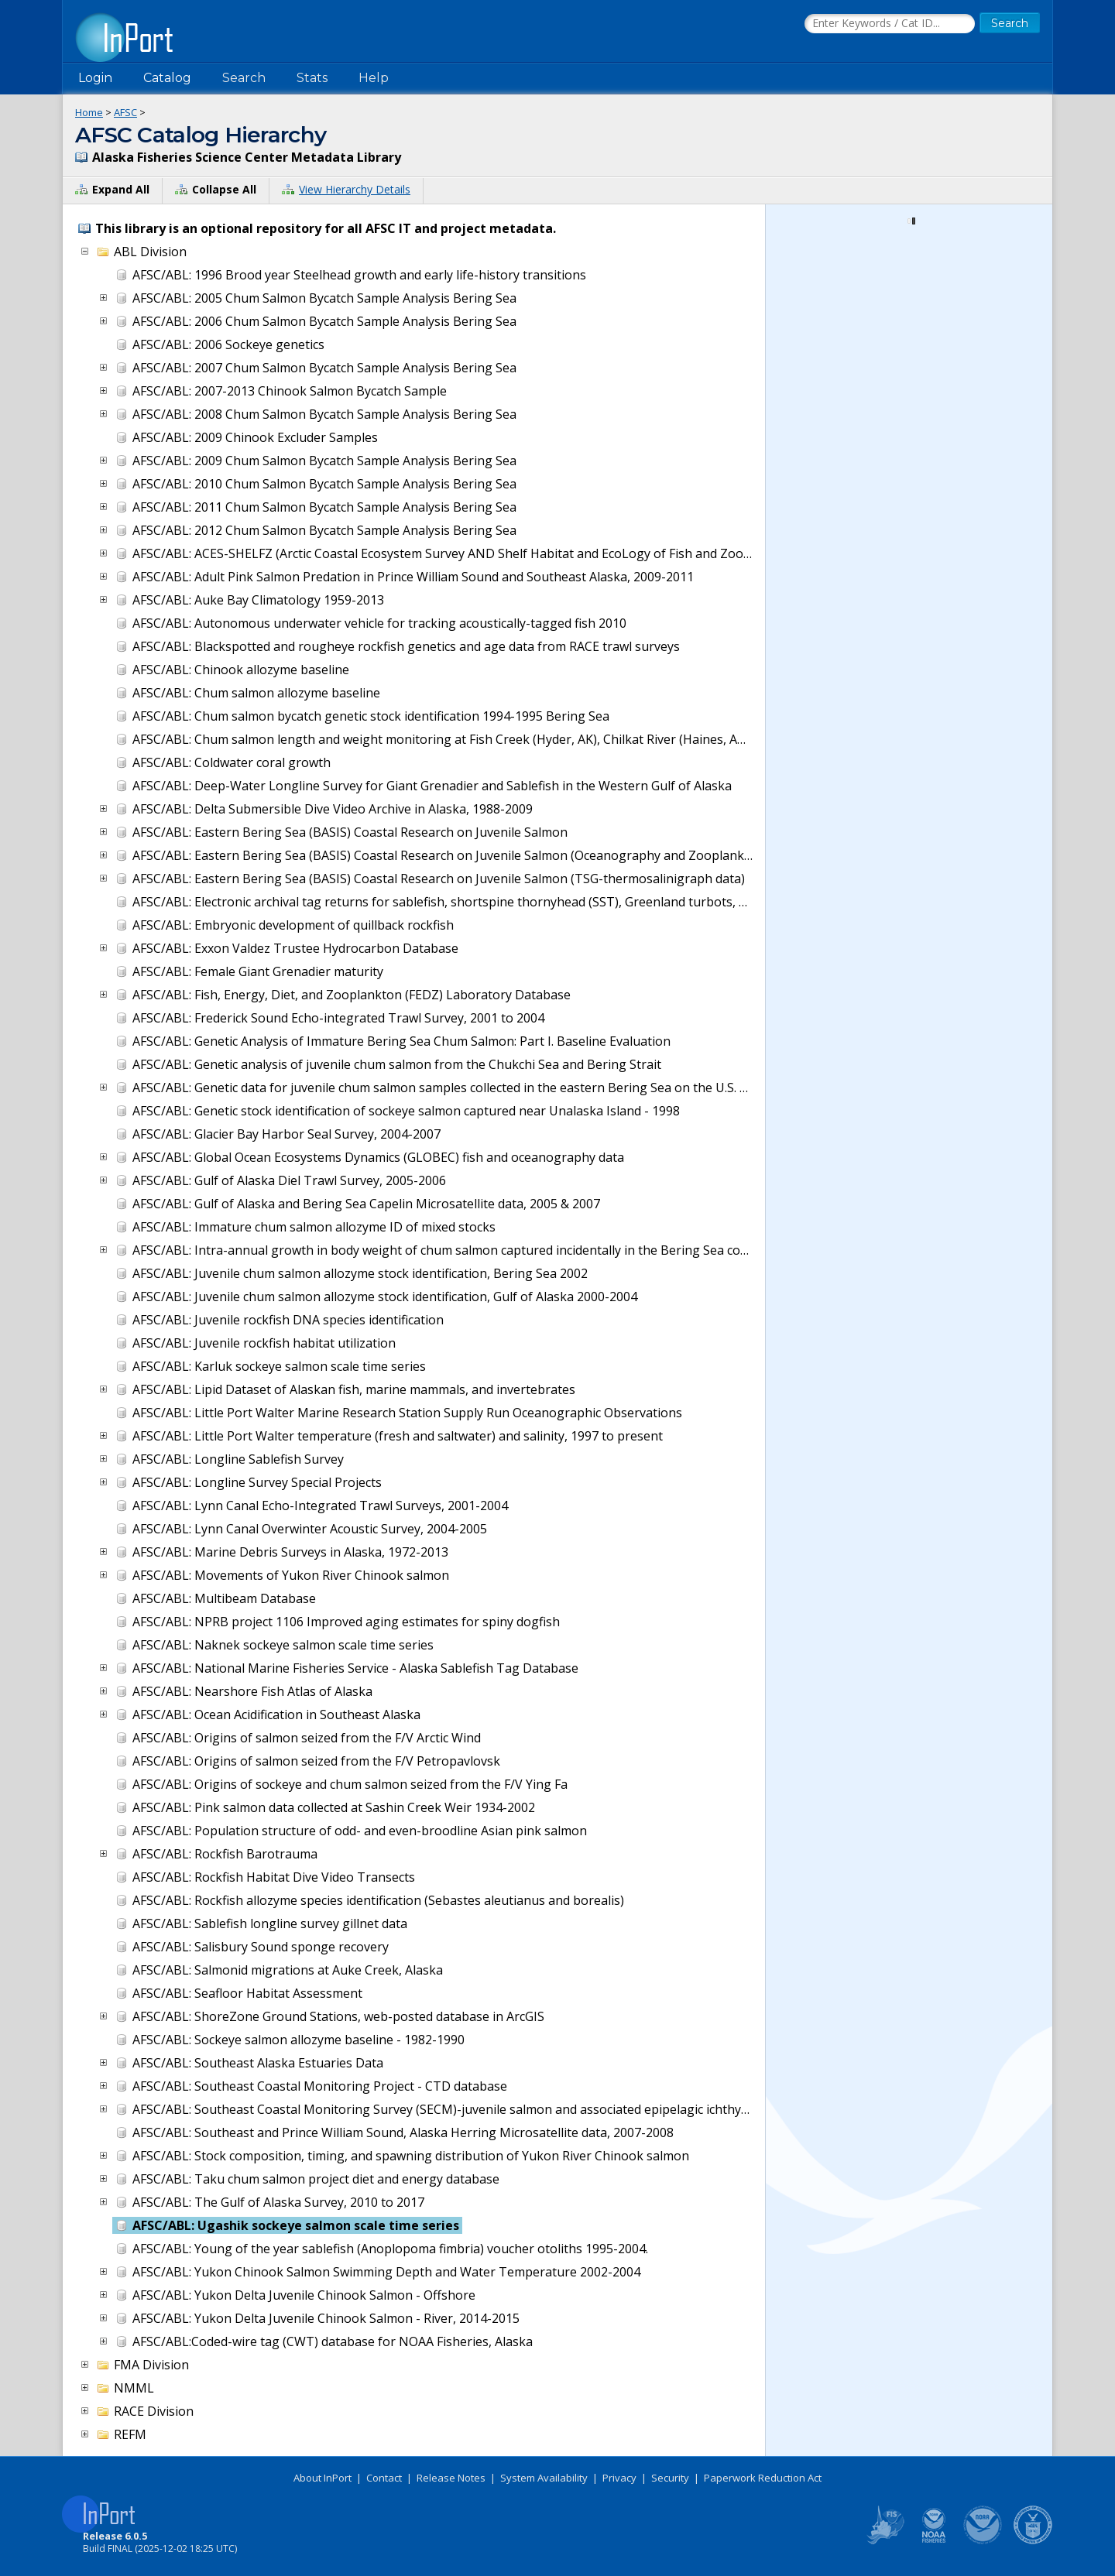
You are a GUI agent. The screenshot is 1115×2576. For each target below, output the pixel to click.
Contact (384, 2478)
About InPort (322, 2478)
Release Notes (451, 2478)
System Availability (544, 2478)
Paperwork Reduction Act (763, 2478)
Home (89, 112)
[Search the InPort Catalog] (890, 24)
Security (670, 2478)
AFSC (125, 112)
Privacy (619, 2478)
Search (244, 77)
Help (374, 77)
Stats (312, 77)
